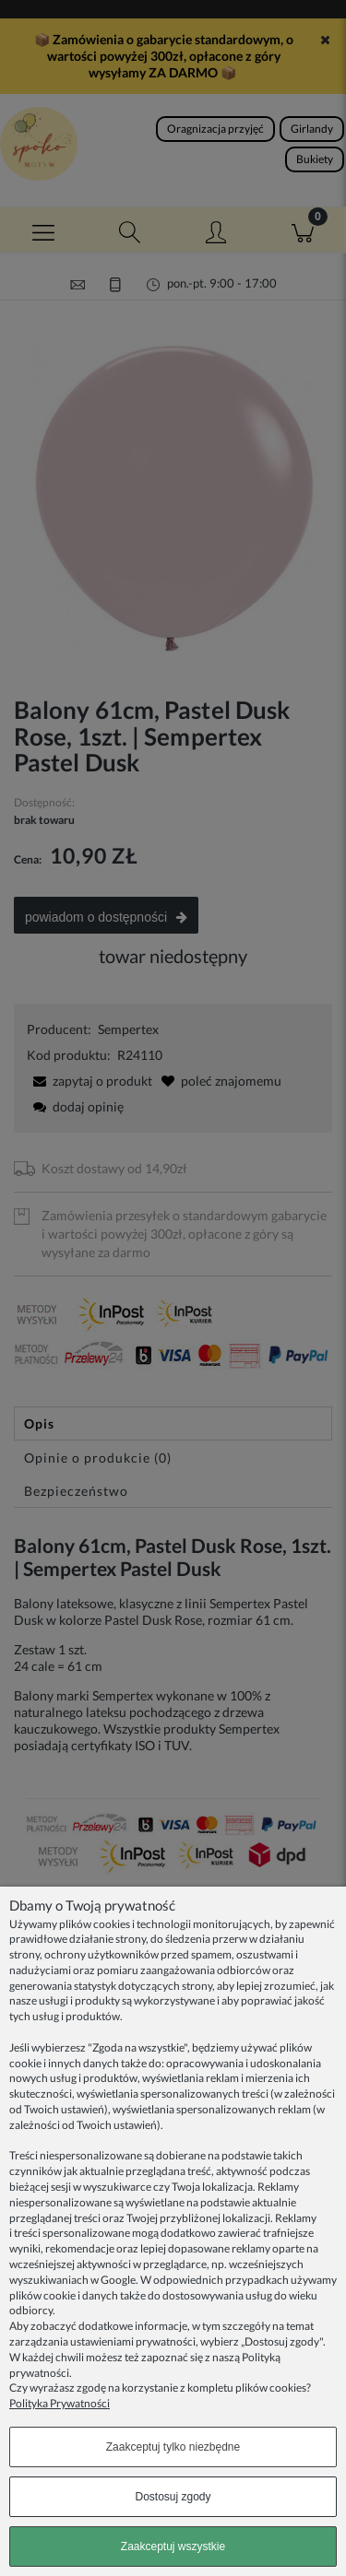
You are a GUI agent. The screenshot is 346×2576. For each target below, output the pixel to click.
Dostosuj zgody (172, 2496)
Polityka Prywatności (59, 2403)
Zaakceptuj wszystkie (173, 2546)
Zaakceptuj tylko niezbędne (173, 2447)
